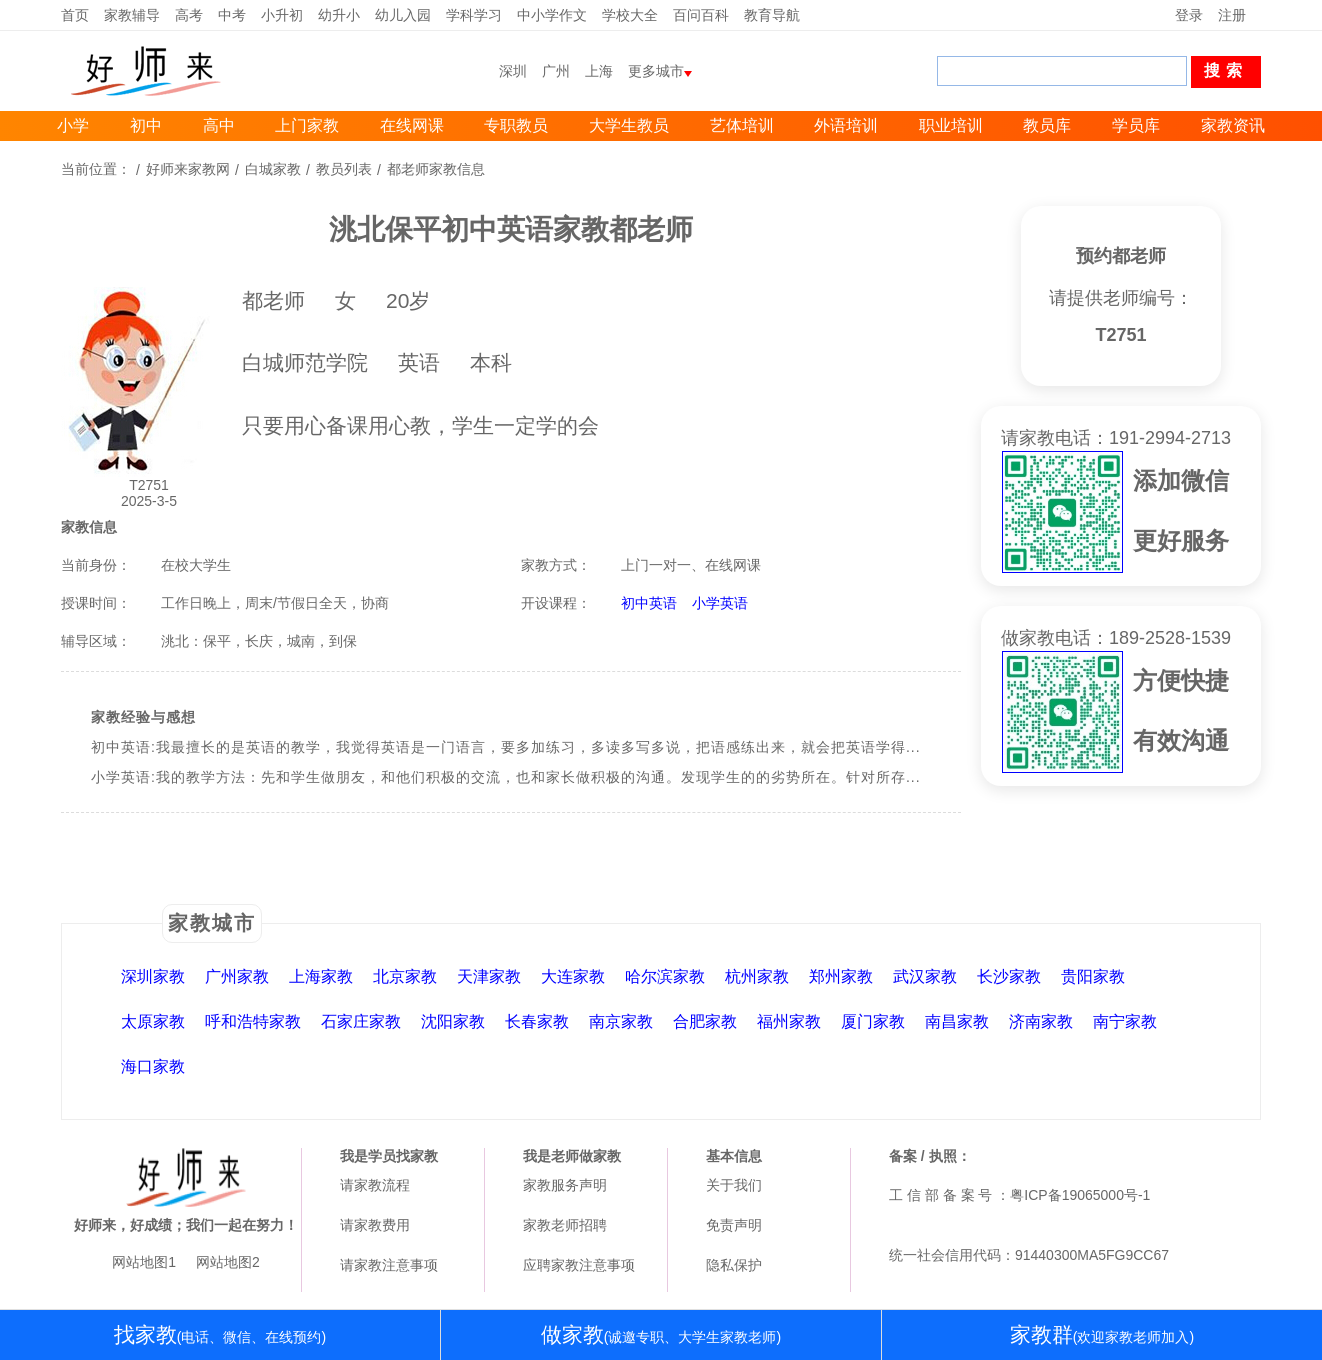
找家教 (220, 1334)
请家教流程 (375, 1185)
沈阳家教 (453, 1021)
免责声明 (734, 1225)
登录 (1189, 15)
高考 (189, 15)
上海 (599, 71)
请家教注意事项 (389, 1265)
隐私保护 (734, 1265)
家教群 (1102, 1334)
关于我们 (734, 1185)
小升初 (282, 15)
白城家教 (273, 169)
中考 (232, 15)
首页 (75, 15)
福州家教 (789, 1021)
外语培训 (846, 125)
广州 (556, 71)
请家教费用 (375, 1225)
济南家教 (1041, 1021)
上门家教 (307, 125)
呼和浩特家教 (253, 1021)
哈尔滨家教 (665, 976)
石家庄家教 (361, 1021)
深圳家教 (153, 976)
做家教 (661, 1334)
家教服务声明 (565, 1185)
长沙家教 (1009, 976)
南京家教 (621, 1021)
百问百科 (701, 15)
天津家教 (489, 976)
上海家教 (321, 976)
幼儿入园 (403, 15)
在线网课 (412, 125)
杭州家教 (757, 976)
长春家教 (537, 1021)
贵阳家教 (1093, 976)
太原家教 (153, 1021)
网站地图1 (144, 1262)
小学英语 (720, 603)
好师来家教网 (188, 169)
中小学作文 (552, 15)
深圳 (513, 71)
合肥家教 (705, 1021)
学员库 (1136, 125)
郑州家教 (841, 976)
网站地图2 (228, 1262)
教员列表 (344, 169)
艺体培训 (742, 125)
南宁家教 (1125, 1021)
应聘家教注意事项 (579, 1265)
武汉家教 (925, 976)
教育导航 (772, 15)
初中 (146, 125)
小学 (73, 125)
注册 (1232, 15)
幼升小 (339, 15)
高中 (219, 125)
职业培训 (951, 125)
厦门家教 (873, 1021)
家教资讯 (1233, 125)
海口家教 (153, 1066)
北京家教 (405, 976)
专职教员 (516, 125)
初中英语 (649, 603)
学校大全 (630, 15)
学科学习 (474, 15)
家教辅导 (132, 15)
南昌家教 (957, 1021)
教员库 (1047, 125)
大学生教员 (629, 125)
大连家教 (573, 976)
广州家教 (237, 976)
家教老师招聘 (565, 1225)
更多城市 (656, 71)
